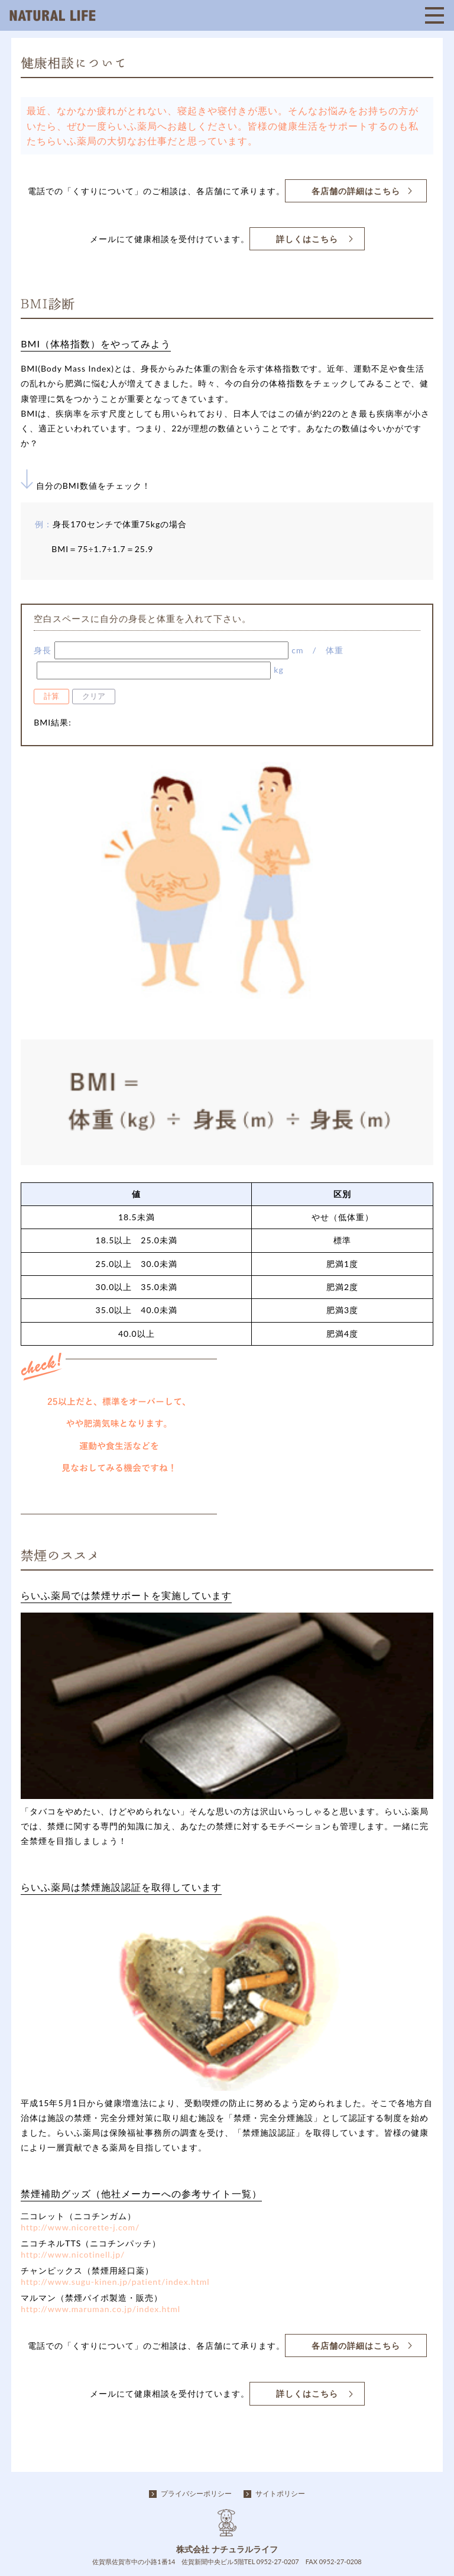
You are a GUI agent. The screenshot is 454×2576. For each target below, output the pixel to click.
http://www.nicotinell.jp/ (73, 2254)
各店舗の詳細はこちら (356, 191)
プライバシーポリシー (196, 2493)
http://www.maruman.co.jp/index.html (100, 2309)
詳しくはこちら (307, 239)
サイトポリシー (280, 2493)
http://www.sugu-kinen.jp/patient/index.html (115, 2282)
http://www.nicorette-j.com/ (80, 2227)
